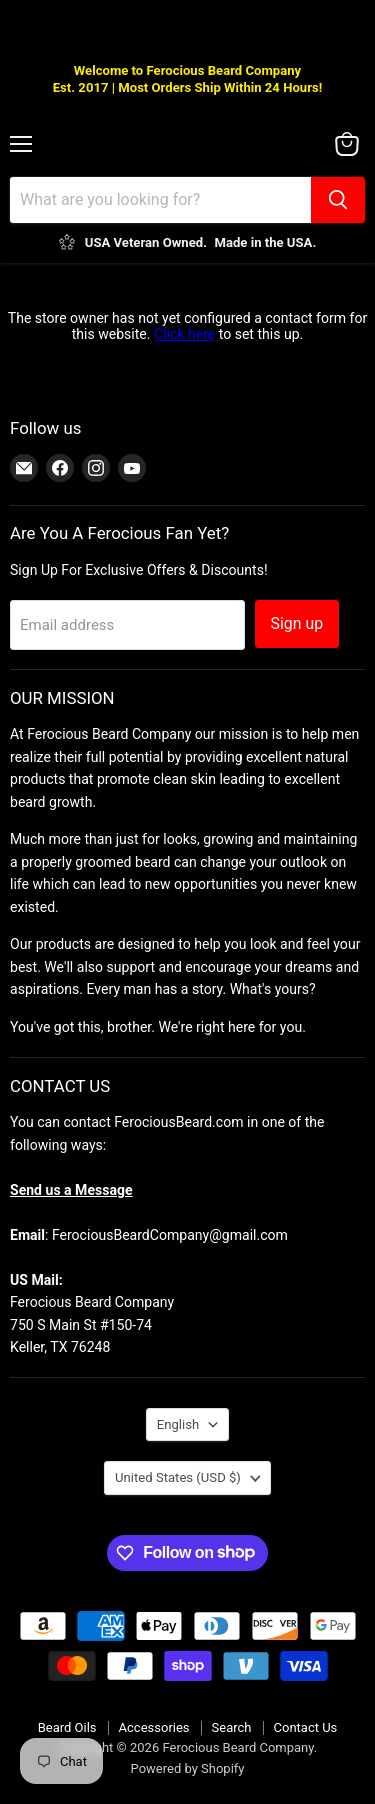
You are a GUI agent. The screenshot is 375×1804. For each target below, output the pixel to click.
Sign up (297, 623)
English (178, 1424)
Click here (184, 334)
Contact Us (306, 1727)
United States (178, 1477)
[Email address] (127, 625)
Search (232, 1727)
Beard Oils (67, 1727)
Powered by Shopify (188, 1768)
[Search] (160, 200)
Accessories (154, 1727)
